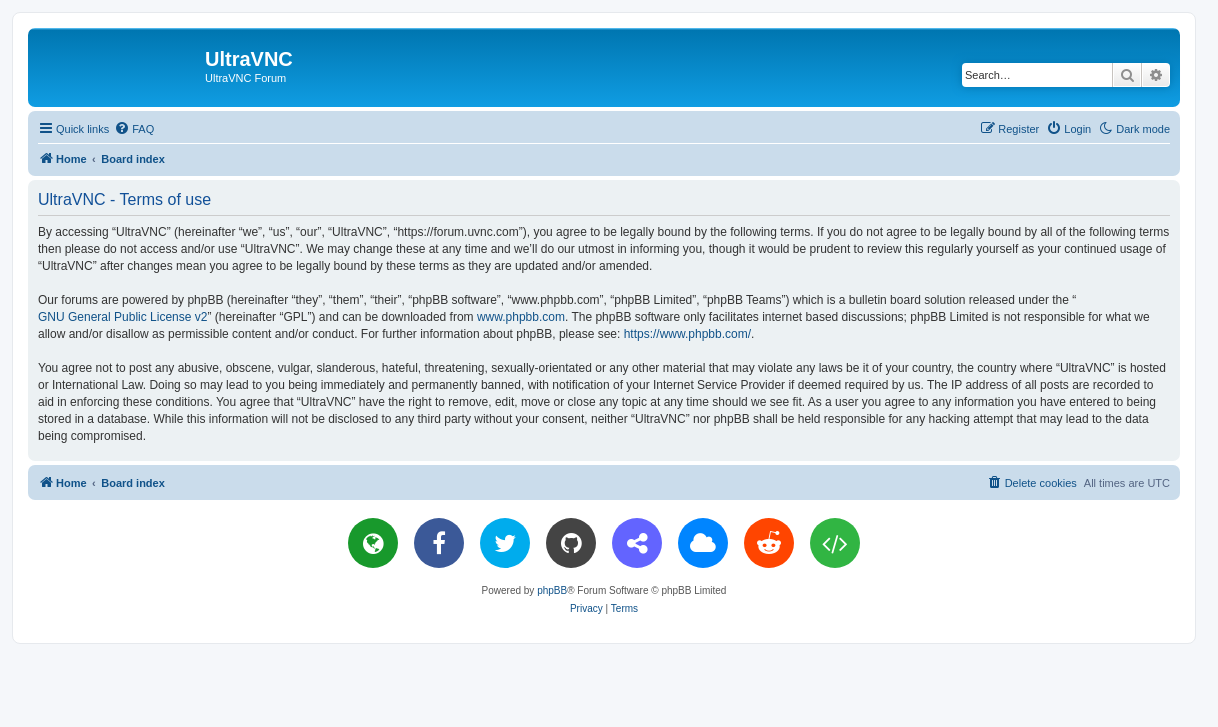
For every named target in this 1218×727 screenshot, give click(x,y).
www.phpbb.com (521, 317)
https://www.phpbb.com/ (687, 334)
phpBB (552, 590)
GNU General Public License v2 (122, 317)
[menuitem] (134, 129)
